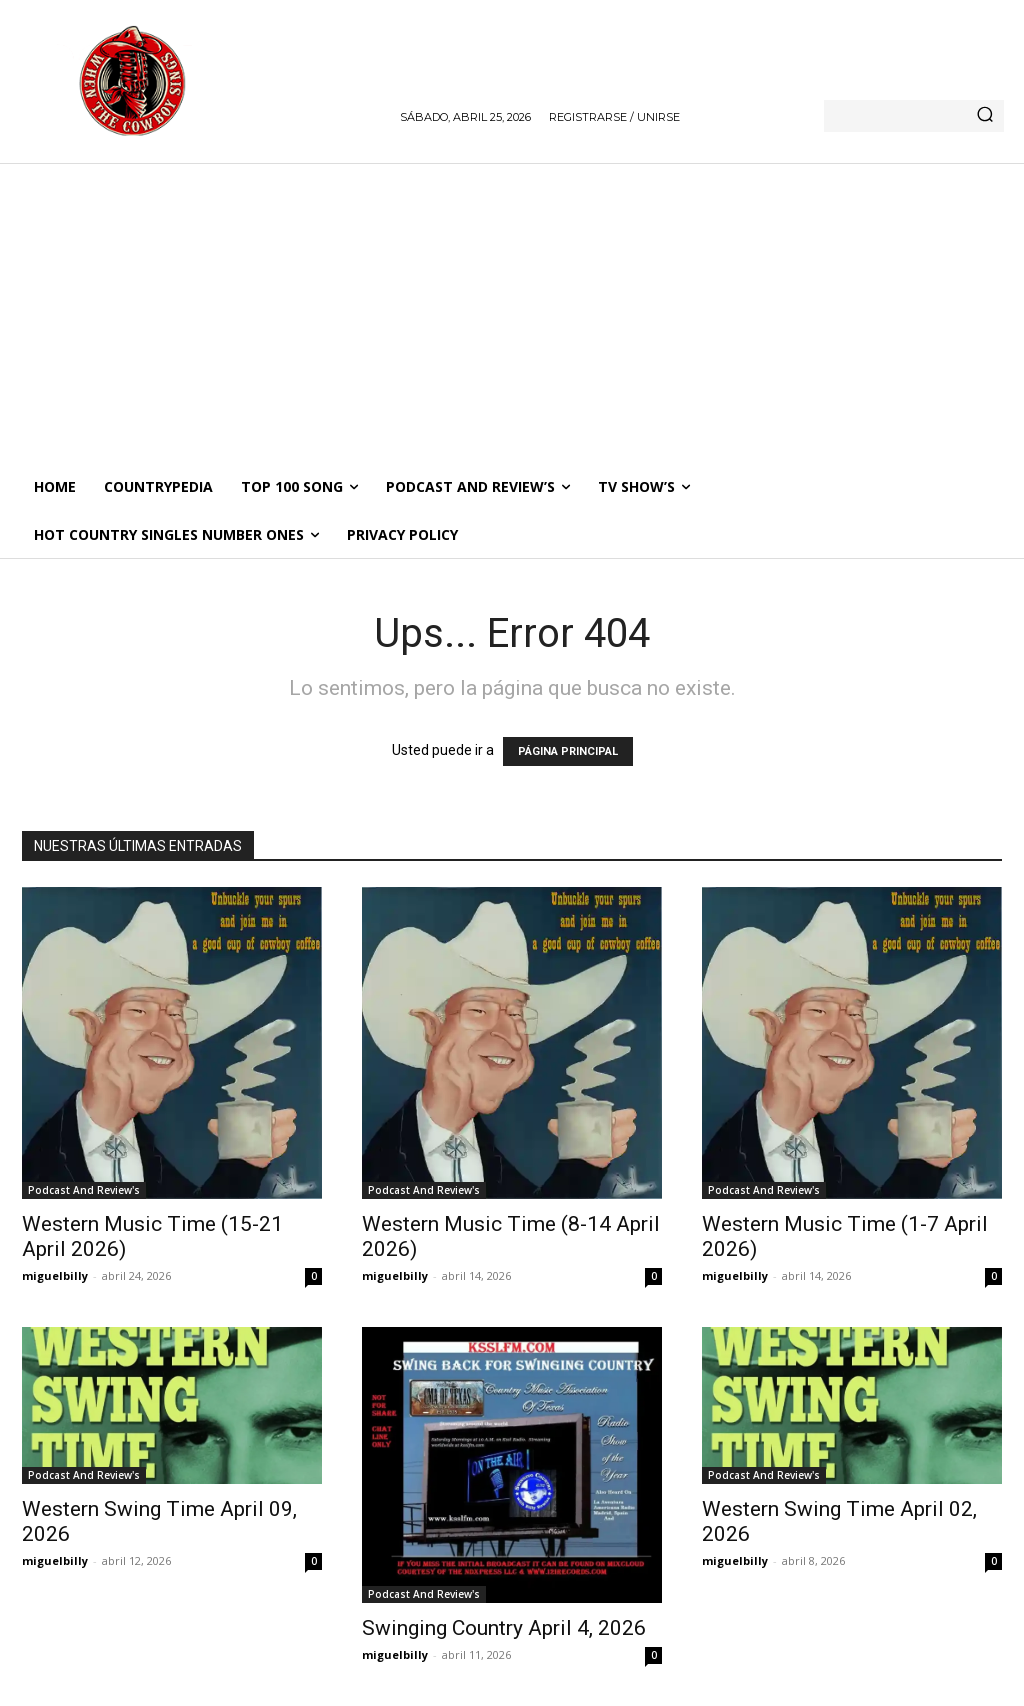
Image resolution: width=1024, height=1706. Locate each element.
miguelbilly (55, 1275)
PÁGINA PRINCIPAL (568, 751)
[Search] (985, 116)
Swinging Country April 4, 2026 (504, 1628)
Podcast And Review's (84, 1190)
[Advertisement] (512, 313)
